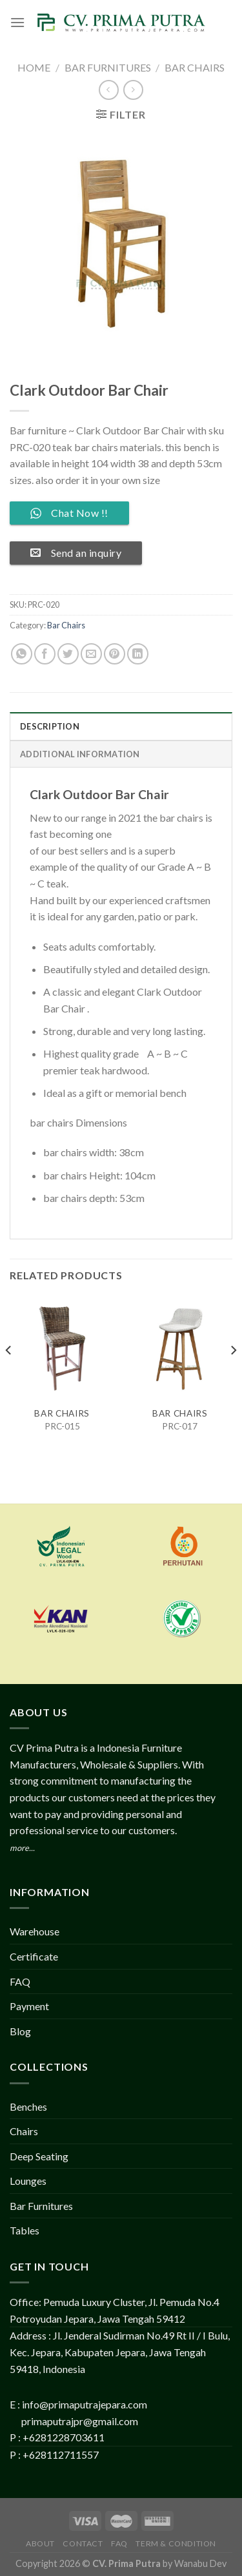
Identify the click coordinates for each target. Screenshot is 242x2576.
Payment (29, 2006)
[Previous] (9, 1376)
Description (49, 726)
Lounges (28, 2180)
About (40, 2543)
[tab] (121, 725)
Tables (24, 2230)
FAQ (20, 1981)
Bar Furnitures (108, 67)
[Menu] (17, 22)
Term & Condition (176, 2543)
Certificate (34, 1956)
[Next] (233, 1376)
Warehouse (34, 1931)
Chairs (24, 2131)
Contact (83, 2543)
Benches (28, 2106)
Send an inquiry (75, 553)
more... (22, 1848)
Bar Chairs (195, 67)
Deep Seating (39, 2156)
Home (33, 67)
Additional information (80, 754)
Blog (20, 2031)
